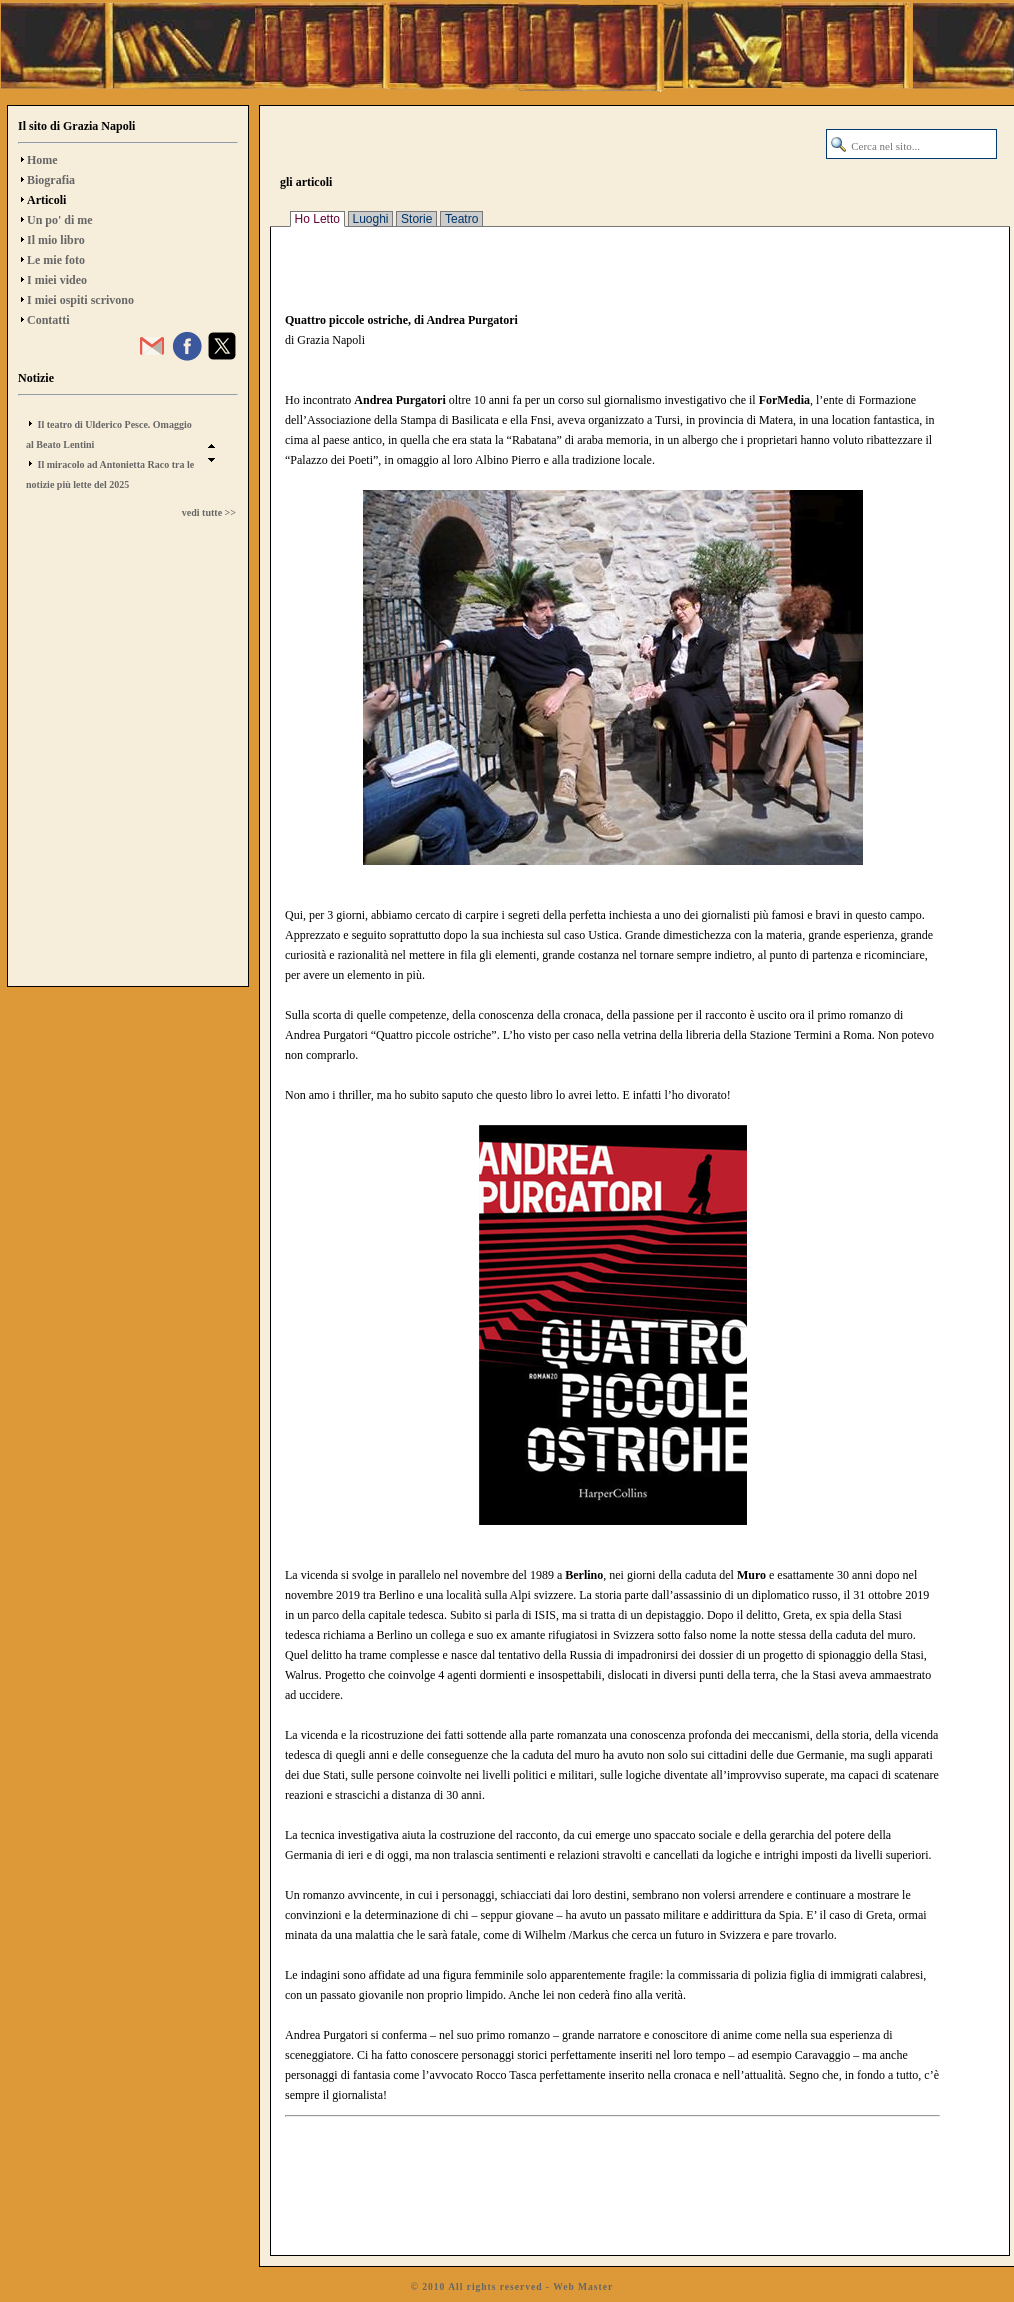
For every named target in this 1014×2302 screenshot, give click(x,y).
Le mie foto (56, 260)
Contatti (48, 320)
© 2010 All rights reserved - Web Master (512, 2286)
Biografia (51, 180)
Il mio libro (56, 240)
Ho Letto (317, 219)
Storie (416, 219)
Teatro (461, 219)
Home (42, 160)
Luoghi (371, 219)
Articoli (46, 200)
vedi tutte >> (209, 512)
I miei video (57, 280)
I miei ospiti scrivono (80, 300)
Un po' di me (60, 220)
